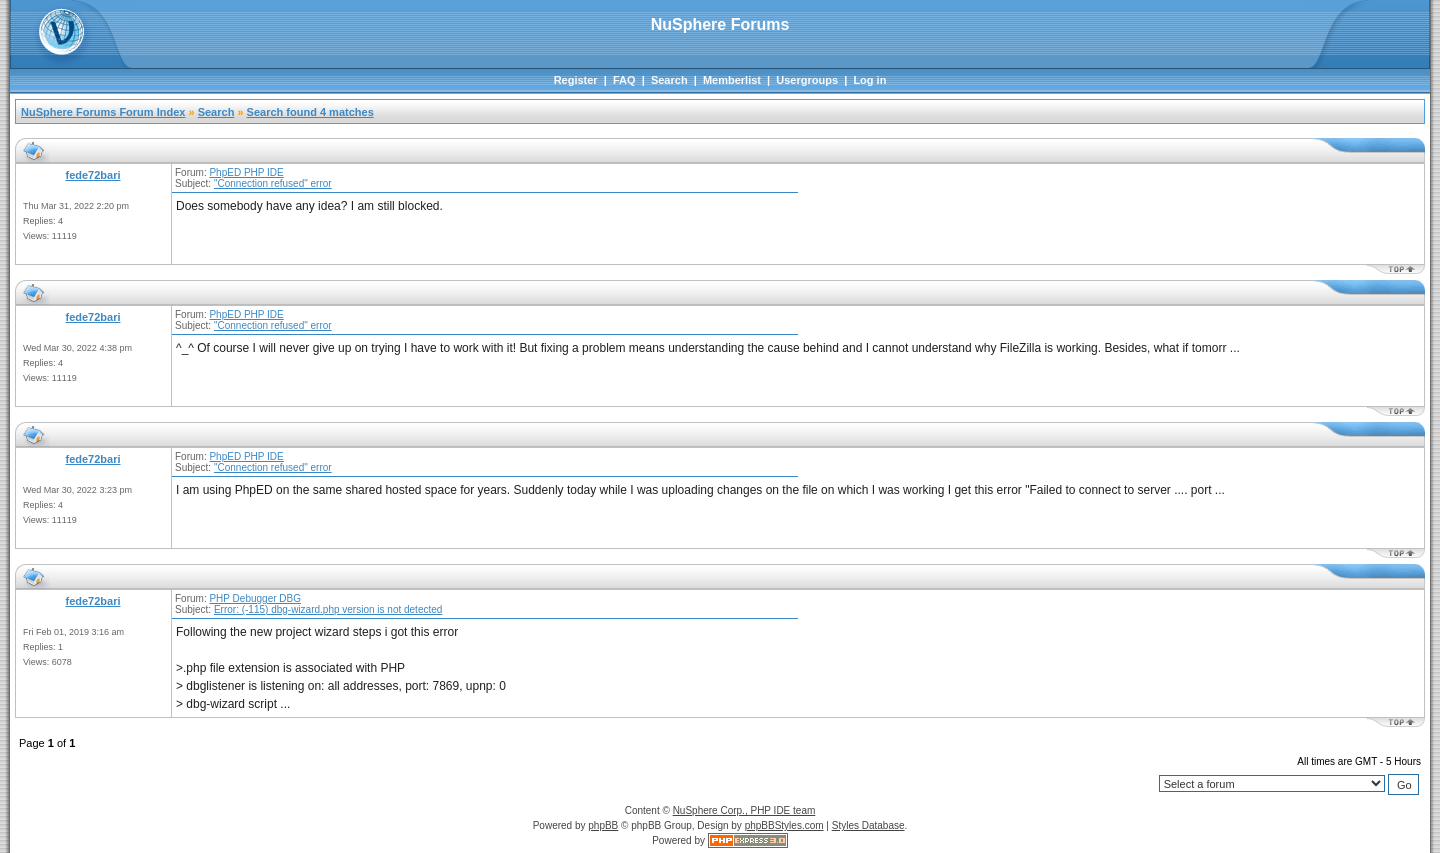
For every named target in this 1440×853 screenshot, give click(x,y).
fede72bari (92, 175)
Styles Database (868, 825)
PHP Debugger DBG (255, 598)
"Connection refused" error (273, 183)
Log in (869, 80)
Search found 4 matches (310, 112)
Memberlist (732, 80)
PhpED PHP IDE (246, 172)
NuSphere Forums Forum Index (103, 112)
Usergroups (807, 80)
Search (669, 80)
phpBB (603, 825)
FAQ (624, 80)
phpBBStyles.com (784, 825)
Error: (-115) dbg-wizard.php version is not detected (328, 609)
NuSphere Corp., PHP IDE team (744, 810)
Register (576, 80)
